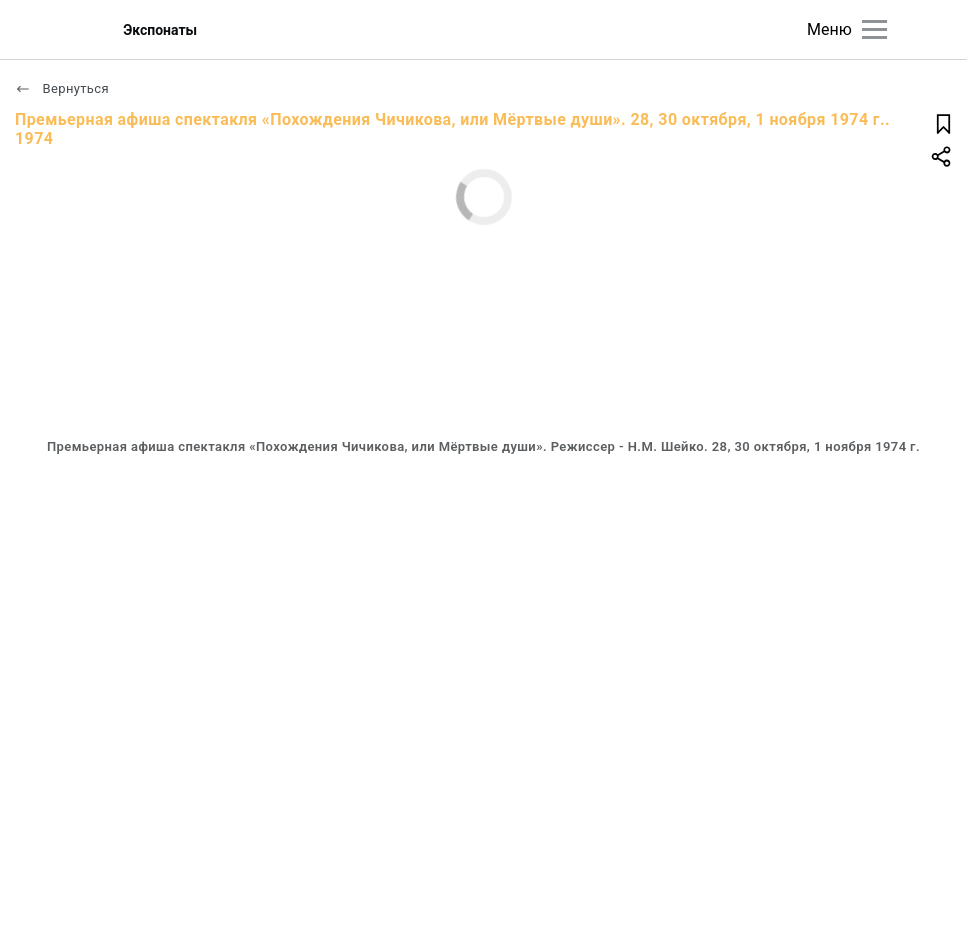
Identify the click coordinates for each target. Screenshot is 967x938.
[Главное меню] (874, 29)
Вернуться (62, 88)
